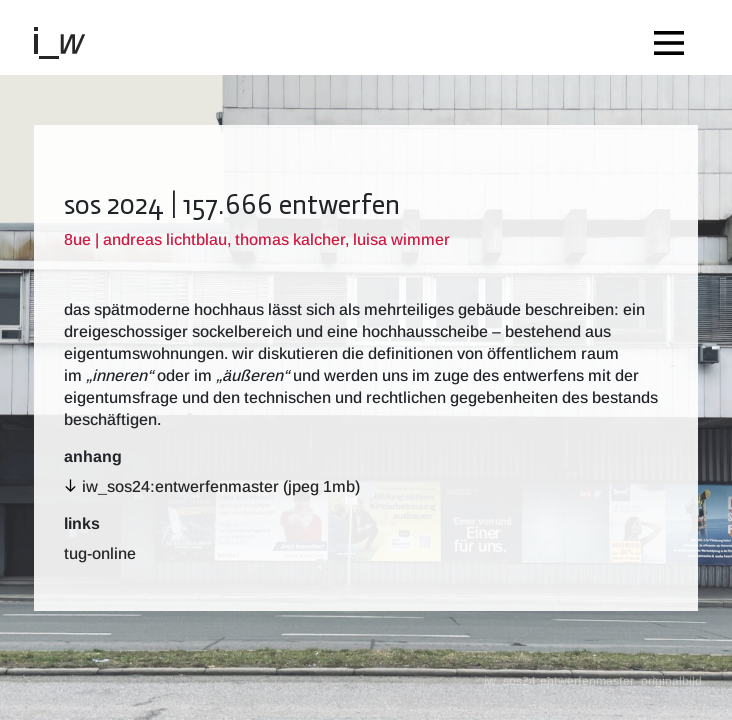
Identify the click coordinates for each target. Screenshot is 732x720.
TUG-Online (100, 553)
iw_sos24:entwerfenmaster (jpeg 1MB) (221, 486)
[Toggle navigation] (674, 37)
